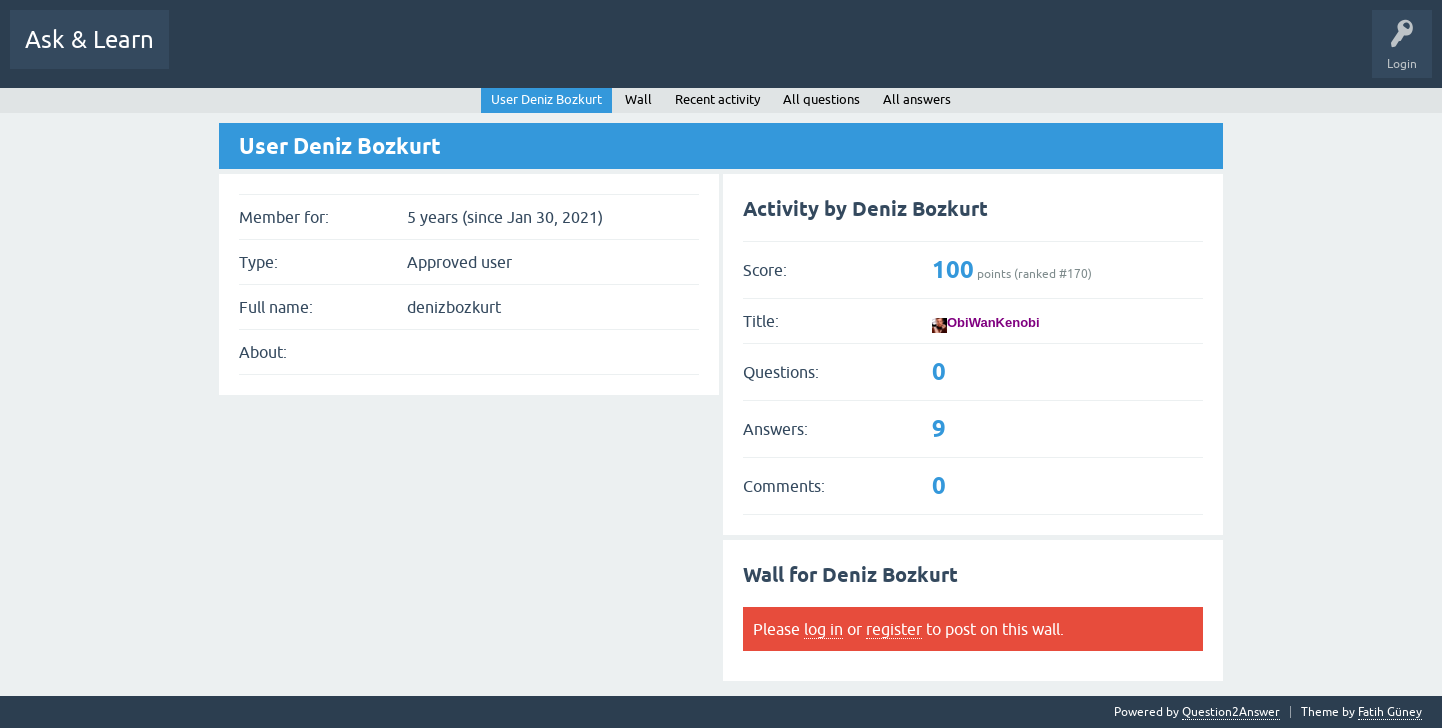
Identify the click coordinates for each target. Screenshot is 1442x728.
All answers (917, 99)
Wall (638, 99)
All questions (821, 99)
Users (721, 54)
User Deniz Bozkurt (546, 99)
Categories (649, 54)
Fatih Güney (1390, 712)
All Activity (214, 54)
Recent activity (717, 99)
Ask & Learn (89, 39)
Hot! (425, 54)
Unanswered (501, 54)
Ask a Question (805, 54)
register (894, 629)
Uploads (889, 54)
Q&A (286, 54)
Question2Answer (1231, 712)
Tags (578, 54)
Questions (355, 54)
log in (823, 629)
